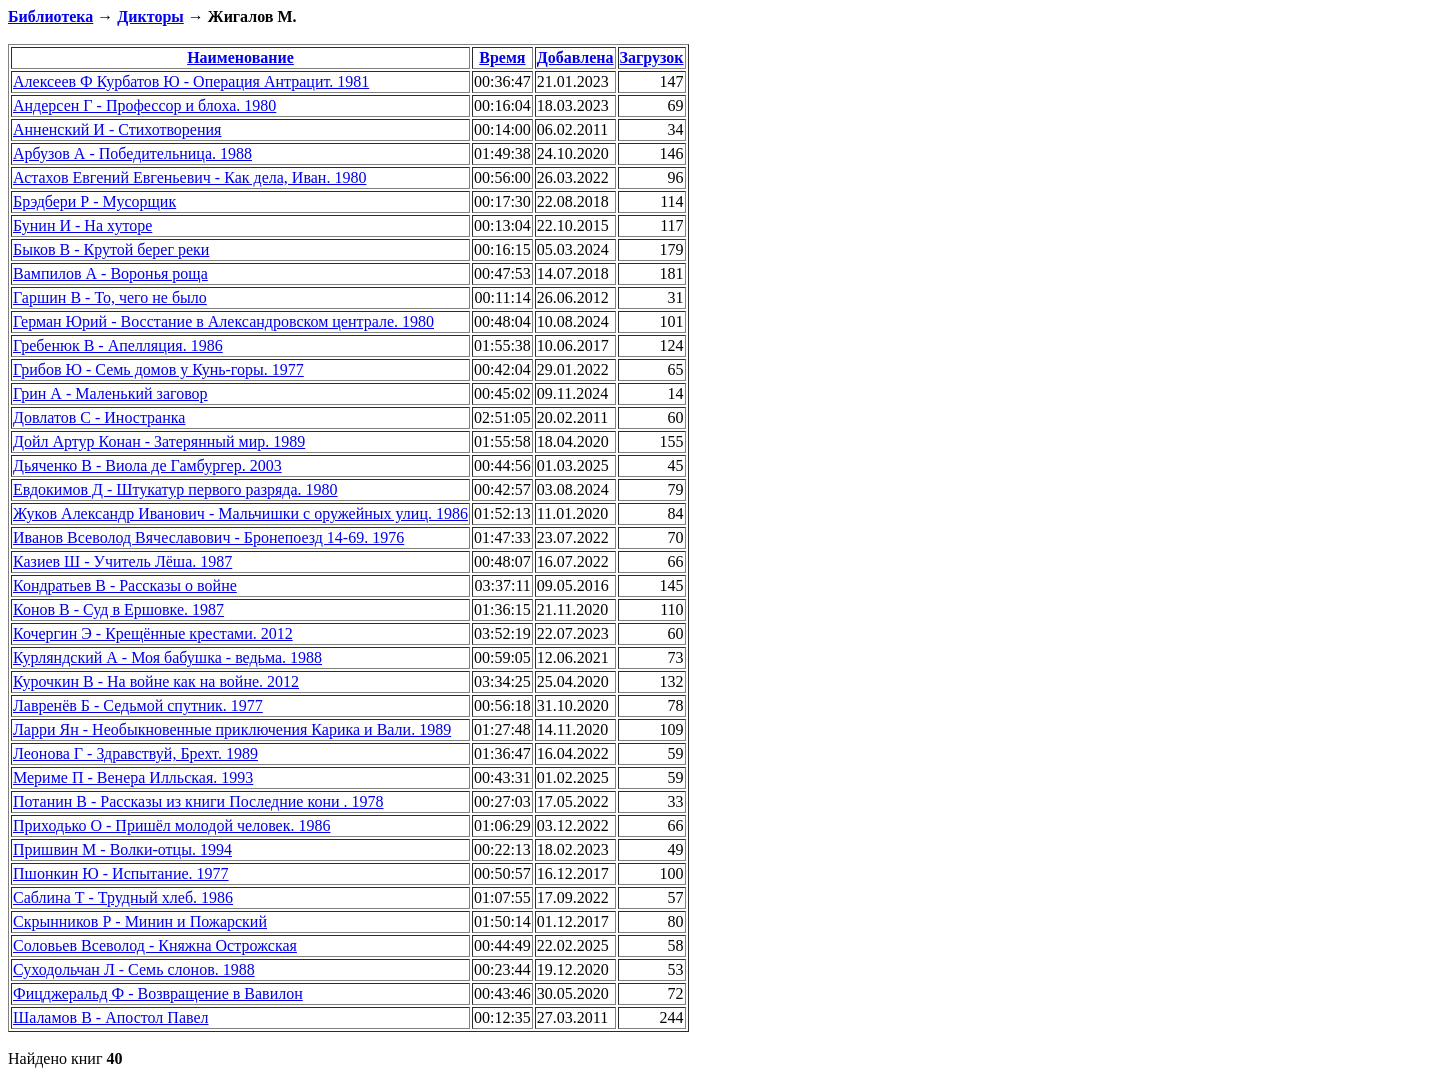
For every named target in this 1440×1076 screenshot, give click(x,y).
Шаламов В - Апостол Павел (111, 1017)
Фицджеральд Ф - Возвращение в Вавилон (158, 993)
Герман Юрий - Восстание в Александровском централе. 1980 (223, 321)
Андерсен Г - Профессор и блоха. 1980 (144, 105)
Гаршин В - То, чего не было (110, 297)
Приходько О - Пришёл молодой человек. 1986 (171, 825)
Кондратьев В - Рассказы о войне (125, 585)
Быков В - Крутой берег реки (111, 249)
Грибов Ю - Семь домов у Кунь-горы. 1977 (158, 369)
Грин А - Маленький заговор (110, 393)
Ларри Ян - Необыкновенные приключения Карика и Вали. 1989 (232, 729)
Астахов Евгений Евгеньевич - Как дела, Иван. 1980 (189, 177)
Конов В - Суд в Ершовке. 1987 (118, 609)
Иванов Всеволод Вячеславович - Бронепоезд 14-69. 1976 (208, 537)
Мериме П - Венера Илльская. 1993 (133, 777)
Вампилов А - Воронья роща (110, 273)
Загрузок (652, 57)
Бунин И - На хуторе (82, 225)
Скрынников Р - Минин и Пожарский (140, 921)
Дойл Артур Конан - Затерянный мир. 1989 (159, 441)
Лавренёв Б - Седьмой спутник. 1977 (138, 705)
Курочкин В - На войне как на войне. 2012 (156, 681)
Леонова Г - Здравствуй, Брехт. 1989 (135, 753)
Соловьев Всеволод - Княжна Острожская (155, 945)
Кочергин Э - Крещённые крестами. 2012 (153, 633)
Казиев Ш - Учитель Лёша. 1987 (122, 561)
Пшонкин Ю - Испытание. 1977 (121, 873)
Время (502, 57)
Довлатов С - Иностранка (99, 417)
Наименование (240, 57)
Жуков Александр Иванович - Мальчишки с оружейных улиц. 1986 (240, 513)
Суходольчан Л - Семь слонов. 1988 (134, 969)
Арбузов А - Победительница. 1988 (132, 153)
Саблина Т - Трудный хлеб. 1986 (123, 897)
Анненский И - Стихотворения (117, 129)
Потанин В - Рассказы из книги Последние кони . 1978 (198, 801)
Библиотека (50, 16)
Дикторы (150, 16)
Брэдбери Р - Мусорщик (94, 201)
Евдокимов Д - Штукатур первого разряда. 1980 (175, 489)
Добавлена (575, 57)
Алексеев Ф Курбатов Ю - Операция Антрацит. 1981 (191, 81)
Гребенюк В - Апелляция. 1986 (118, 345)
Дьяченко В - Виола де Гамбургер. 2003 (147, 465)
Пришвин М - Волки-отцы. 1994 (122, 849)
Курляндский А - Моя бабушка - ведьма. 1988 (167, 657)
